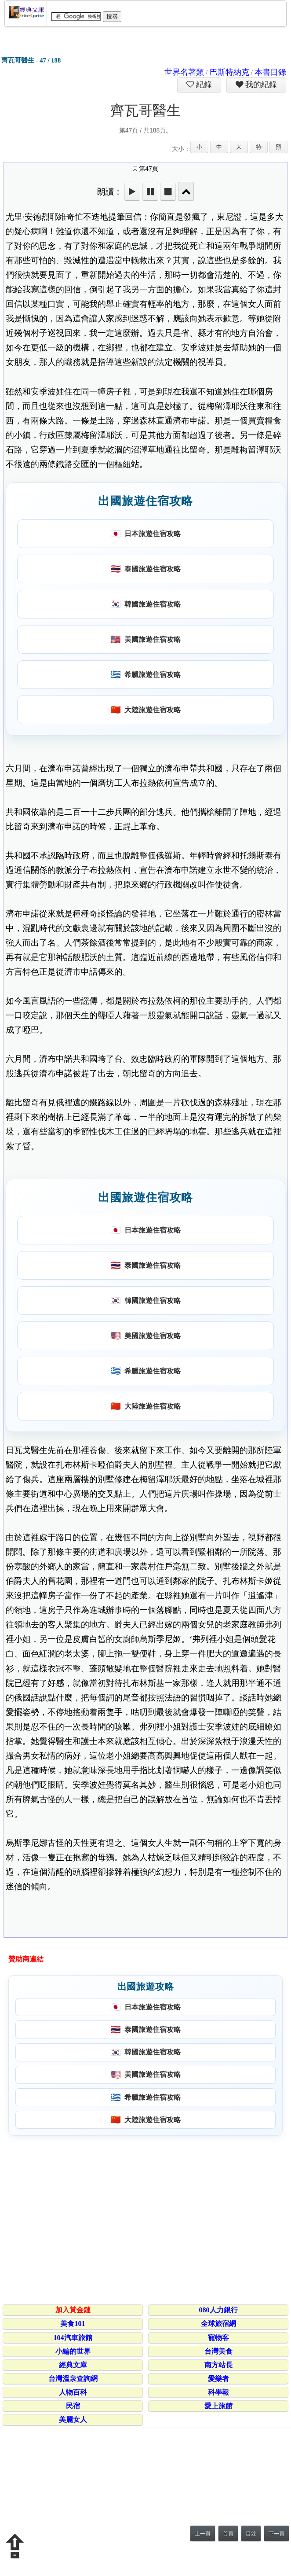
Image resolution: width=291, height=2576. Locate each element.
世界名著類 (184, 72)
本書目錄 (270, 72)
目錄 (251, 2534)
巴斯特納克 (229, 72)
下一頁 (276, 2534)
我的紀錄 (260, 84)
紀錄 (203, 84)
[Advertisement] (144, 2213)
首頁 (228, 2534)
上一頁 (203, 2534)
